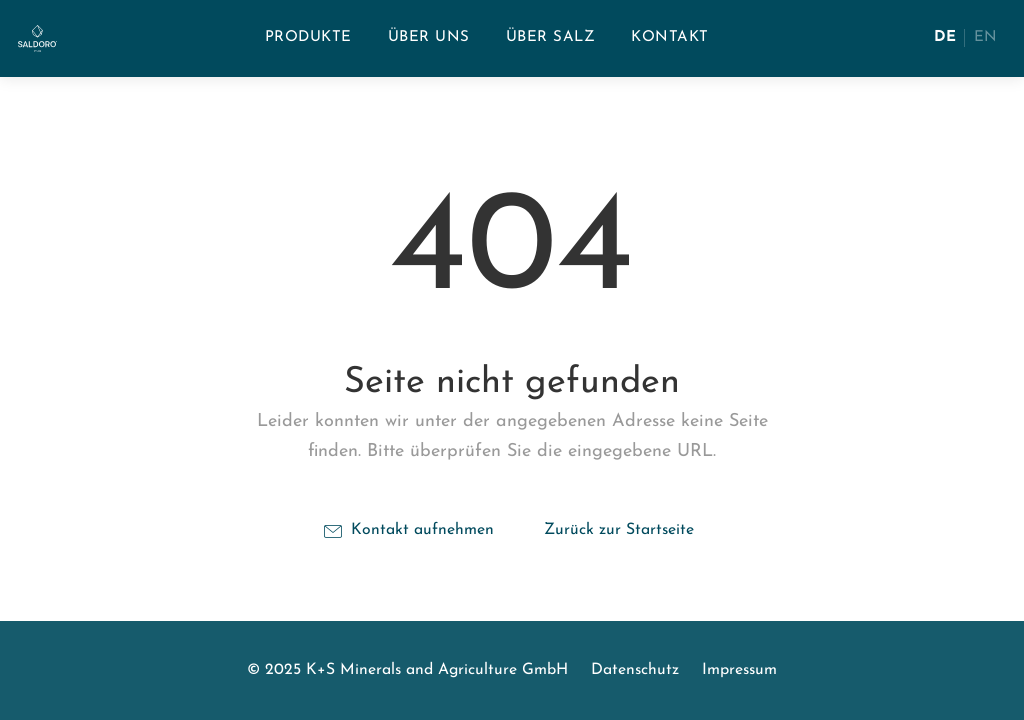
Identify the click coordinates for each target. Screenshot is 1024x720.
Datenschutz (635, 670)
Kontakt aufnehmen (409, 531)
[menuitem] (308, 38)
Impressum (739, 670)
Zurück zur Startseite (619, 530)
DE (945, 37)
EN (985, 37)
